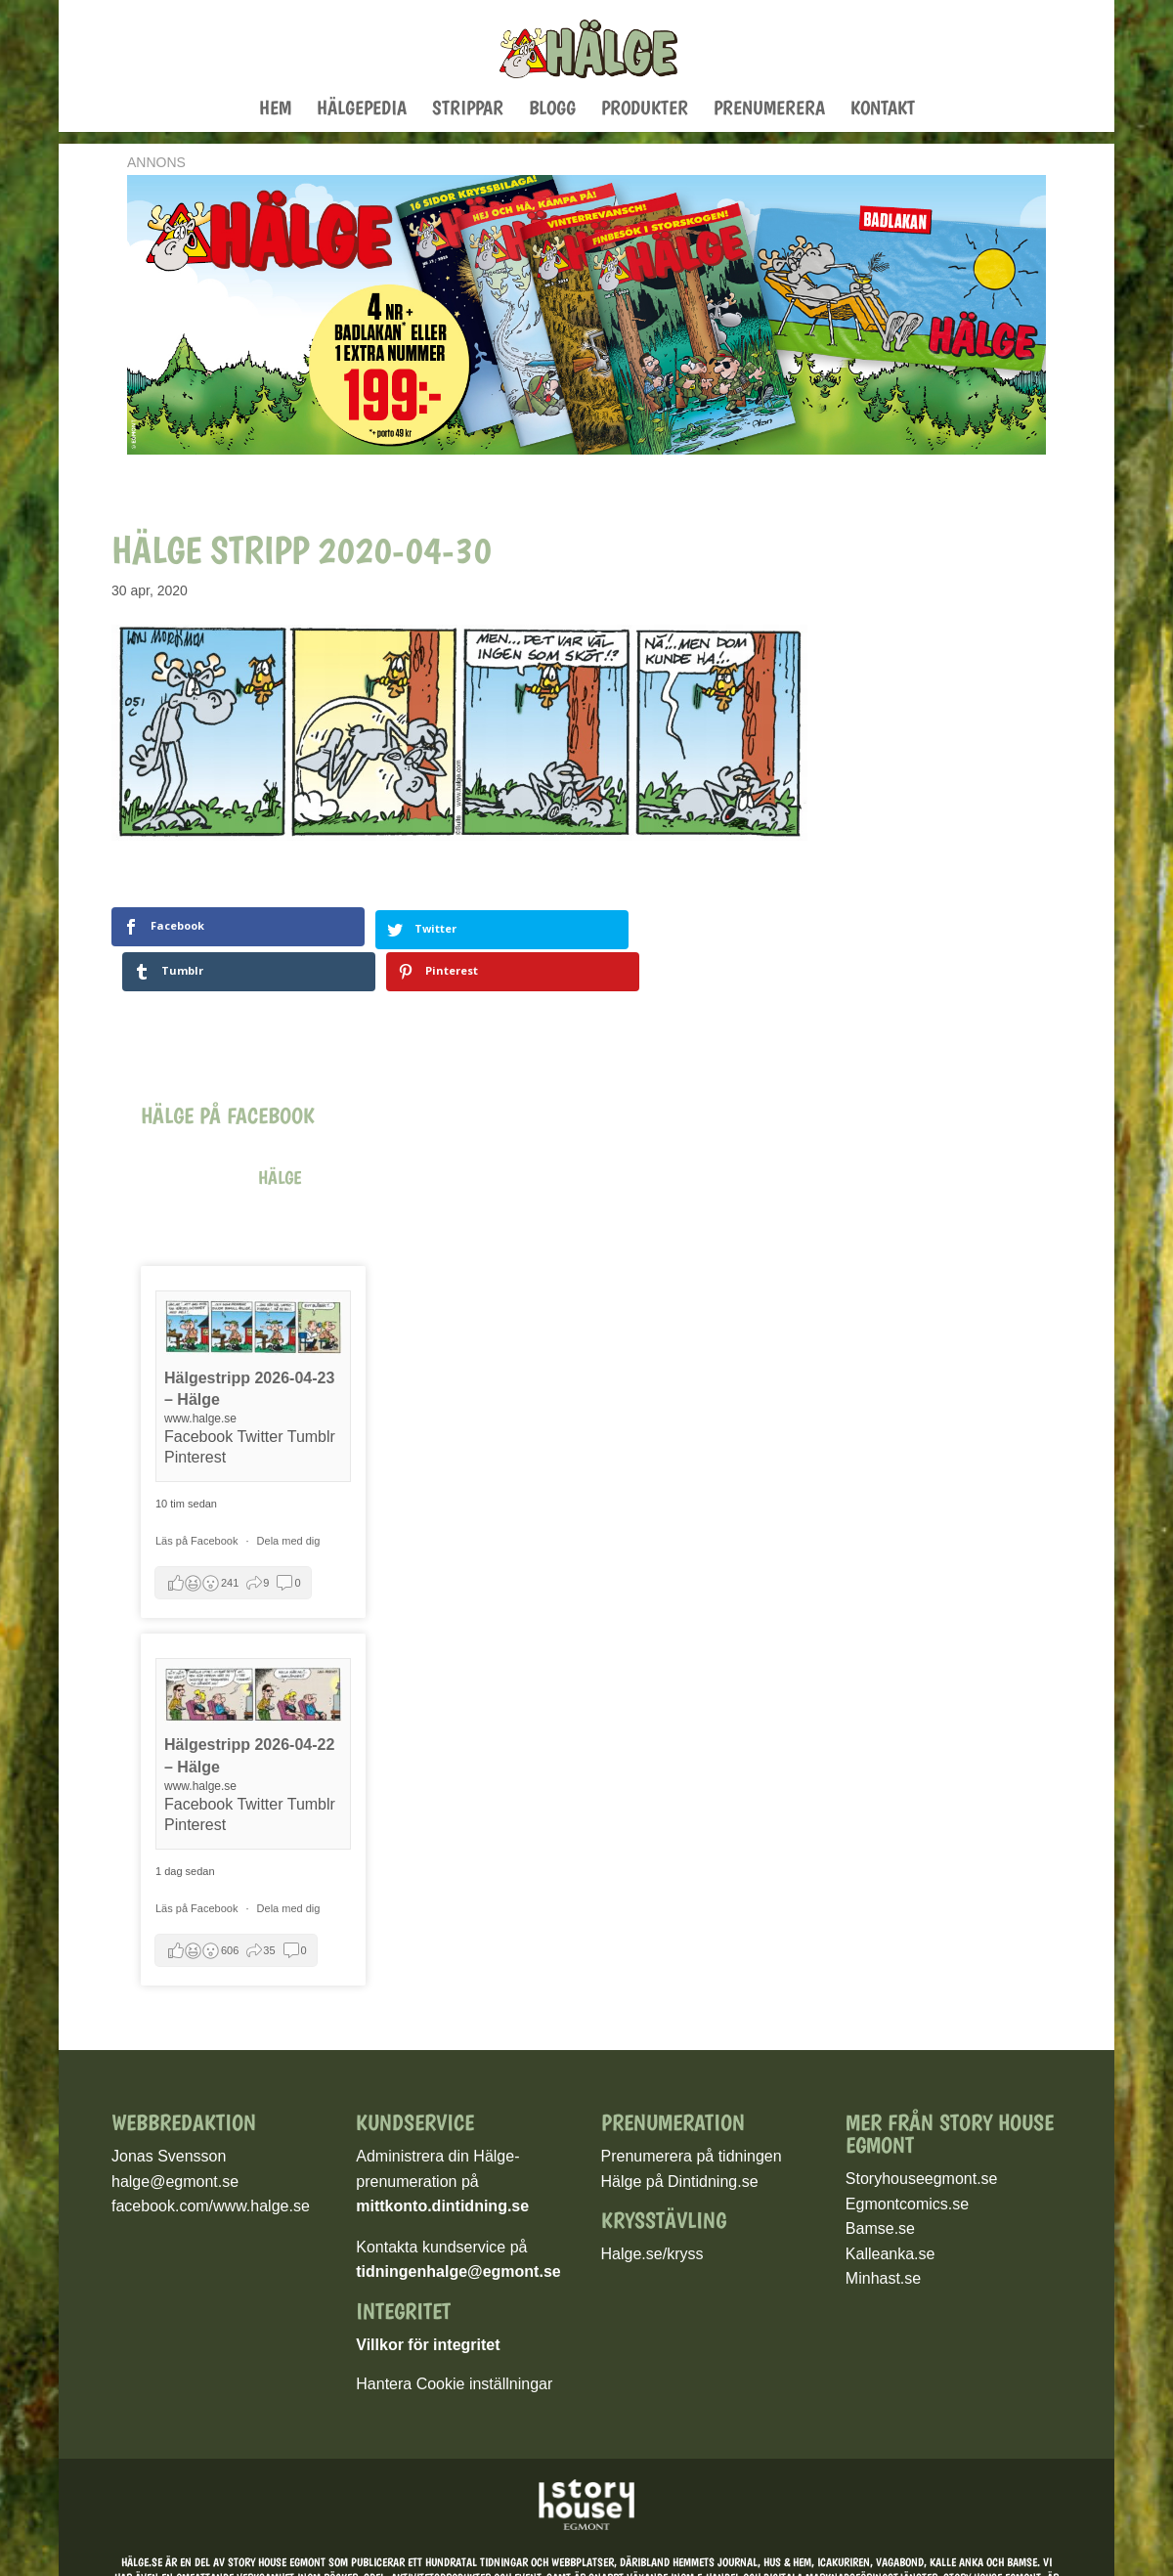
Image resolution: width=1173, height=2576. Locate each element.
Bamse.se (880, 2183)
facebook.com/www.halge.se (210, 2161)
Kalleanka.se (890, 2208)
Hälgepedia (362, 110)
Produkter (644, 110)
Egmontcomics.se (907, 2158)
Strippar (467, 110)
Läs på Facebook (197, 1496)
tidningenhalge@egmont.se (458, 2226)
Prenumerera (769, 110)
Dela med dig (289, 1496)
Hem (275, 110)
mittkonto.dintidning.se (442, 2161)
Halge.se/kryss (652, 2209)
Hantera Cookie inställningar (454, 2339)
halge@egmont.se (175, 2135)
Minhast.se (883, 2233)
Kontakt (882, 110)
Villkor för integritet (428, 2300)
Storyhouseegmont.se (922, 2133)
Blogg (552, 110)
